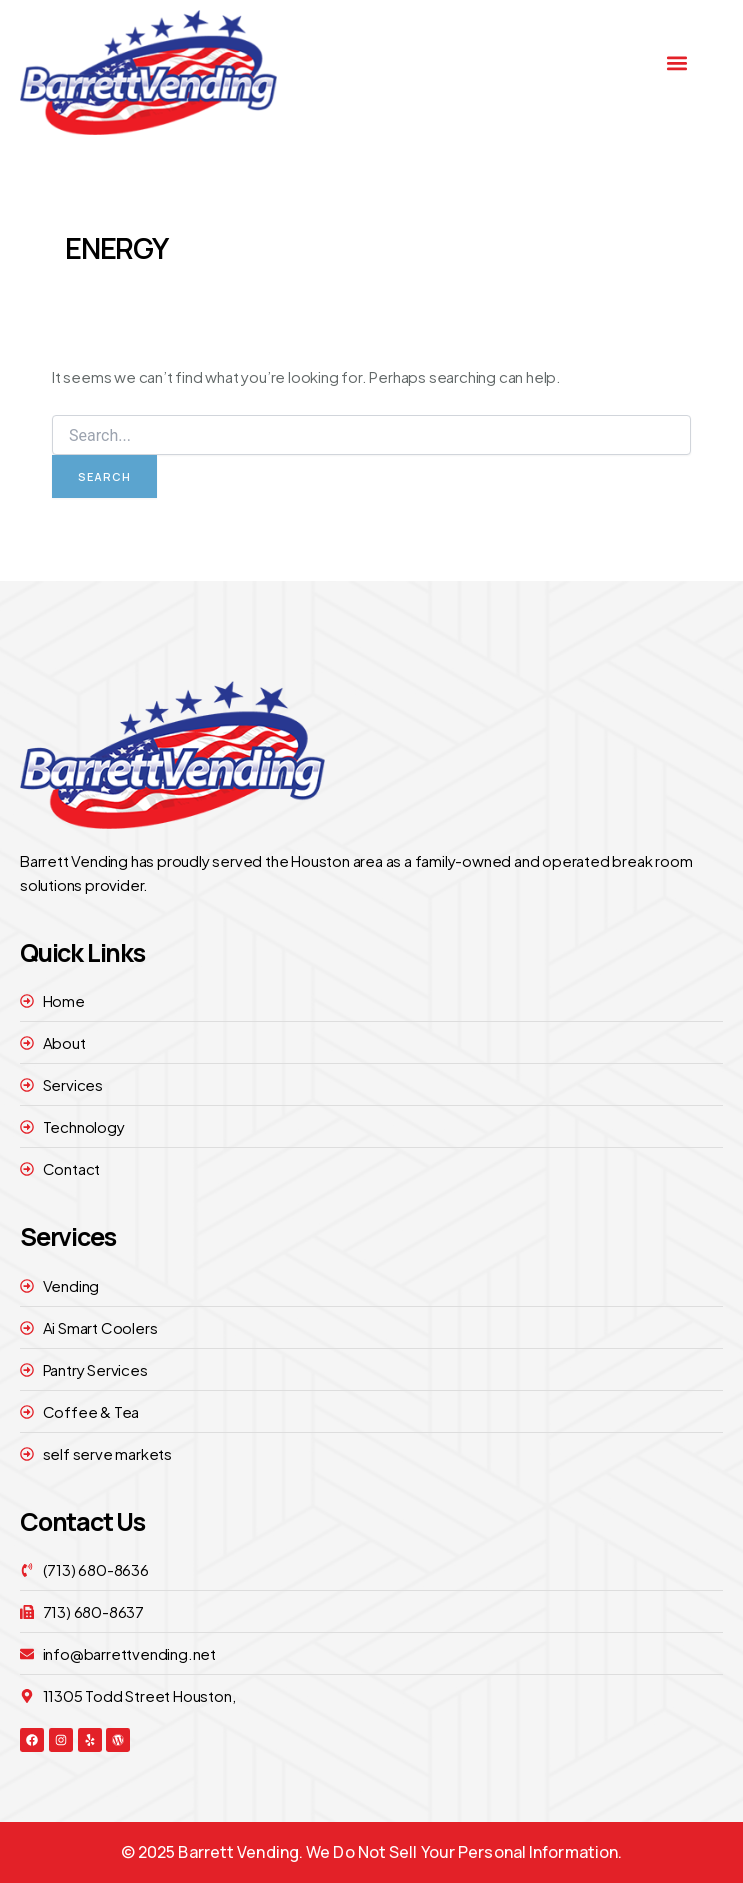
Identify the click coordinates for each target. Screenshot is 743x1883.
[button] (677, 63)
